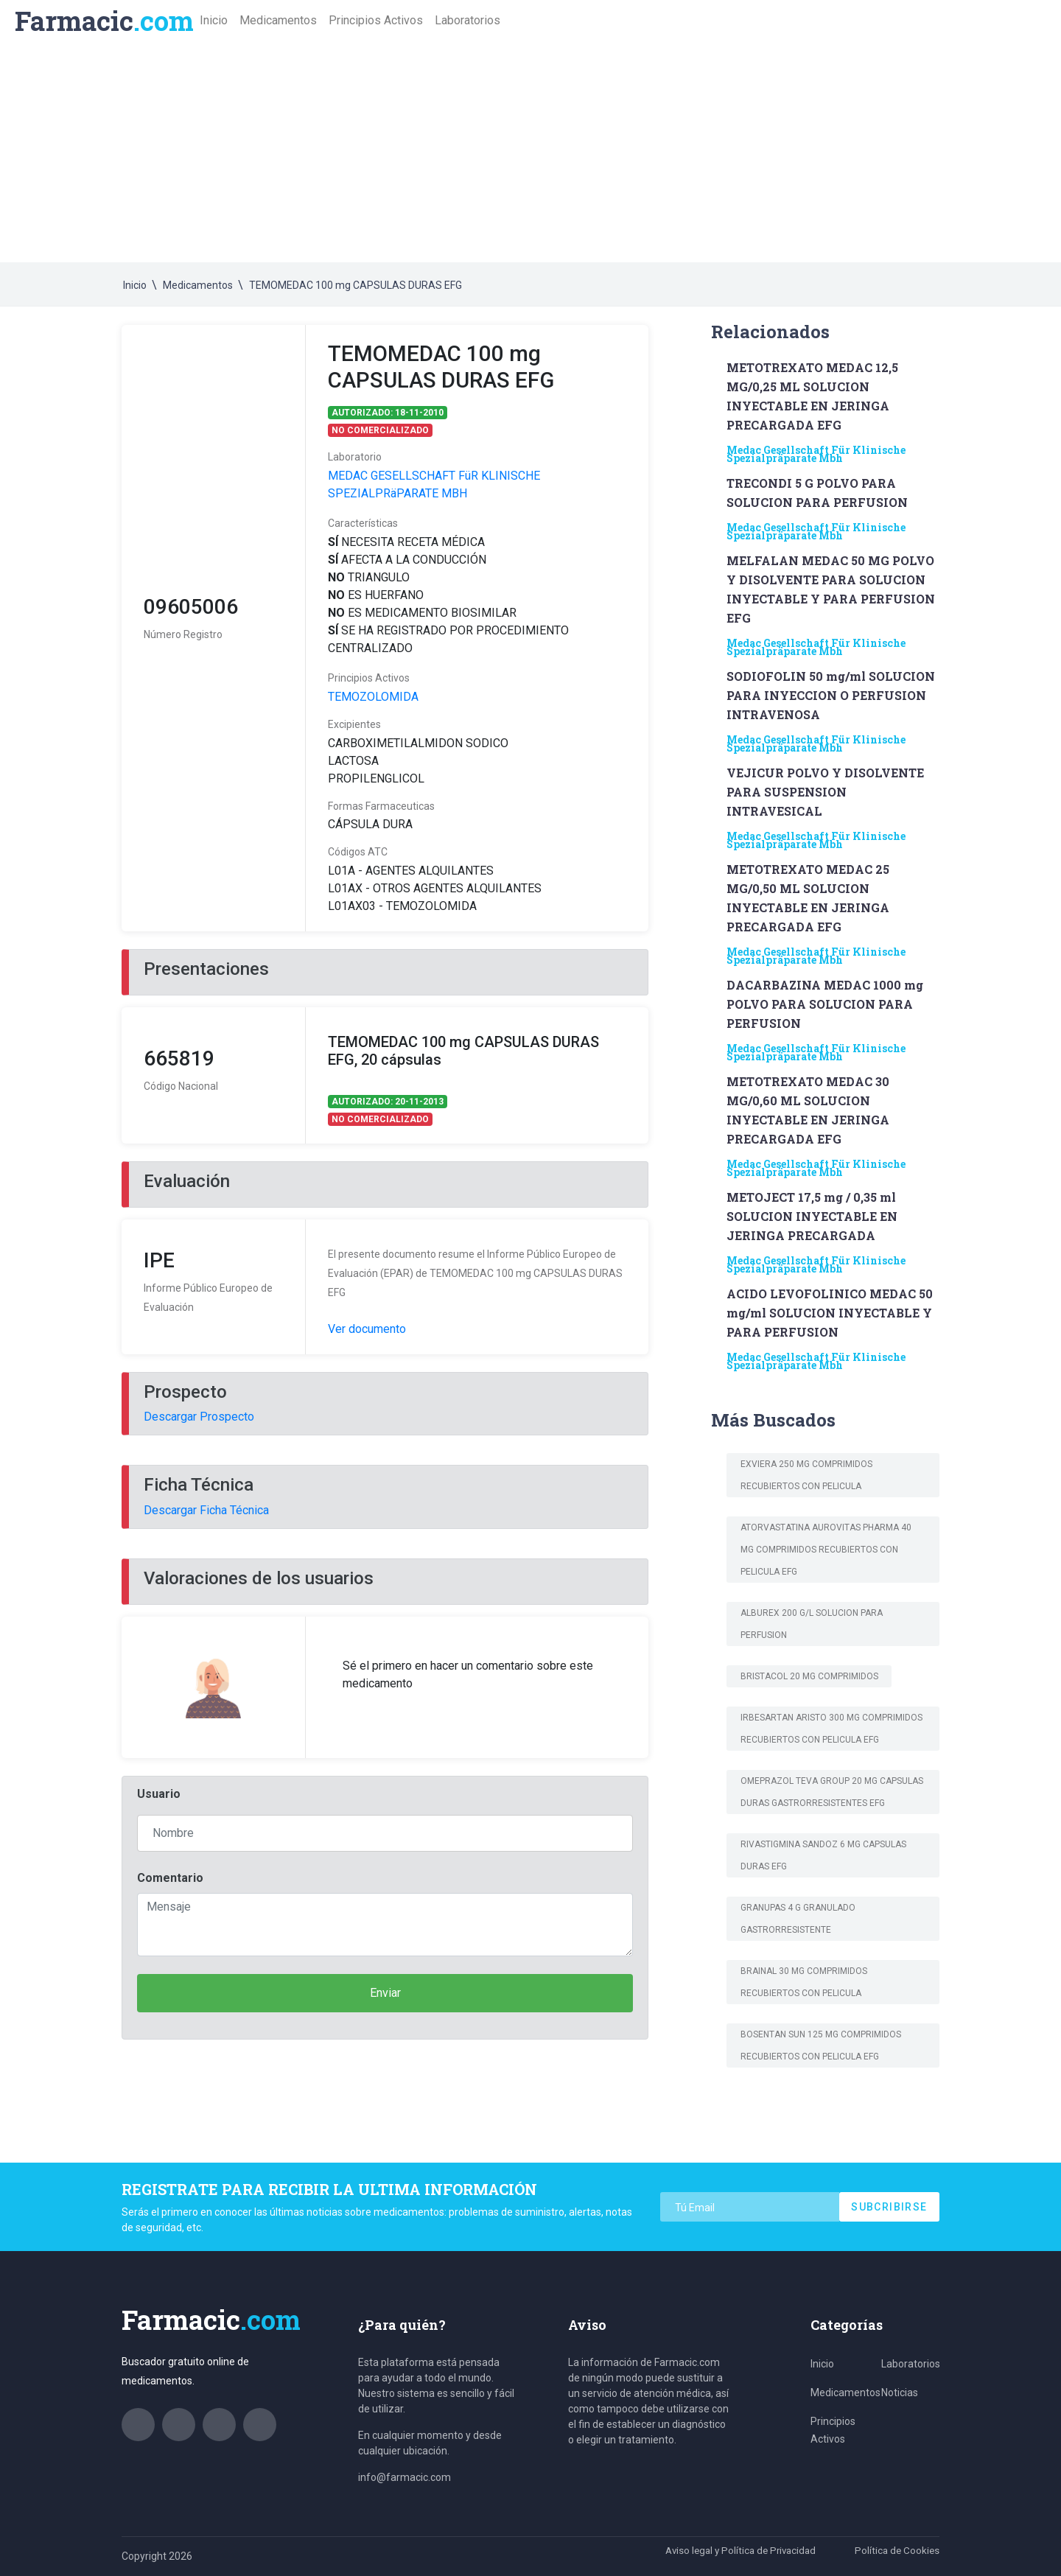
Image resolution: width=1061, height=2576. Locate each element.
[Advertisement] (530, 152)
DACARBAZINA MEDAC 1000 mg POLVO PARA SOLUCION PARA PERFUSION (824, 1004)
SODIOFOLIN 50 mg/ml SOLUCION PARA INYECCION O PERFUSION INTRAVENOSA (830, 695)
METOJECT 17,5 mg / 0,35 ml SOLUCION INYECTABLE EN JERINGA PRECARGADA (811, 1216)
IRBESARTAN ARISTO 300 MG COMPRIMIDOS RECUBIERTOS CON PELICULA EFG (831, 1728)
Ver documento (367, 1329)
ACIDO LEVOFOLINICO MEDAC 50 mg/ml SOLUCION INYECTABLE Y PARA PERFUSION (829, 1313)
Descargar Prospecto (199, 1417)
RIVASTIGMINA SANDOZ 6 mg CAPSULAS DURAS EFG (823, 1855)
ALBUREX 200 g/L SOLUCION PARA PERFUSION (811, 1624)
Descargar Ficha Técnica (206, 1510)
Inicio (217, 19)
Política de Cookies (895, 2550)
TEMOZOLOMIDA (373, 697)
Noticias (899, 2392)
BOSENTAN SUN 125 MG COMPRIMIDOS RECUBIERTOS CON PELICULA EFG (820, 2045)
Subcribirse (889, 2207)
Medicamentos (278, 20)
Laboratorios (467, 20)
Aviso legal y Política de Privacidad (734, 2550)
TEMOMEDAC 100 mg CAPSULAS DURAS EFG (355, 285)
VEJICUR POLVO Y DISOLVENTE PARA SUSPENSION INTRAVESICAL (825, 792)
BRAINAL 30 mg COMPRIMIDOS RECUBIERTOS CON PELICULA (803, 1982)
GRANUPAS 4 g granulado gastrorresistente (797, 1919)
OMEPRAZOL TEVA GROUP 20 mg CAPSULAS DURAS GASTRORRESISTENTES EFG (831, 1792)
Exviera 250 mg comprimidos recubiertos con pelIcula (806, 1475)
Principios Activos (376, 20)
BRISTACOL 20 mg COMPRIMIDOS (809, 1676)
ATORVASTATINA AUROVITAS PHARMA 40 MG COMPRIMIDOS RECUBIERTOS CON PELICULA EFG (825, 1549)
